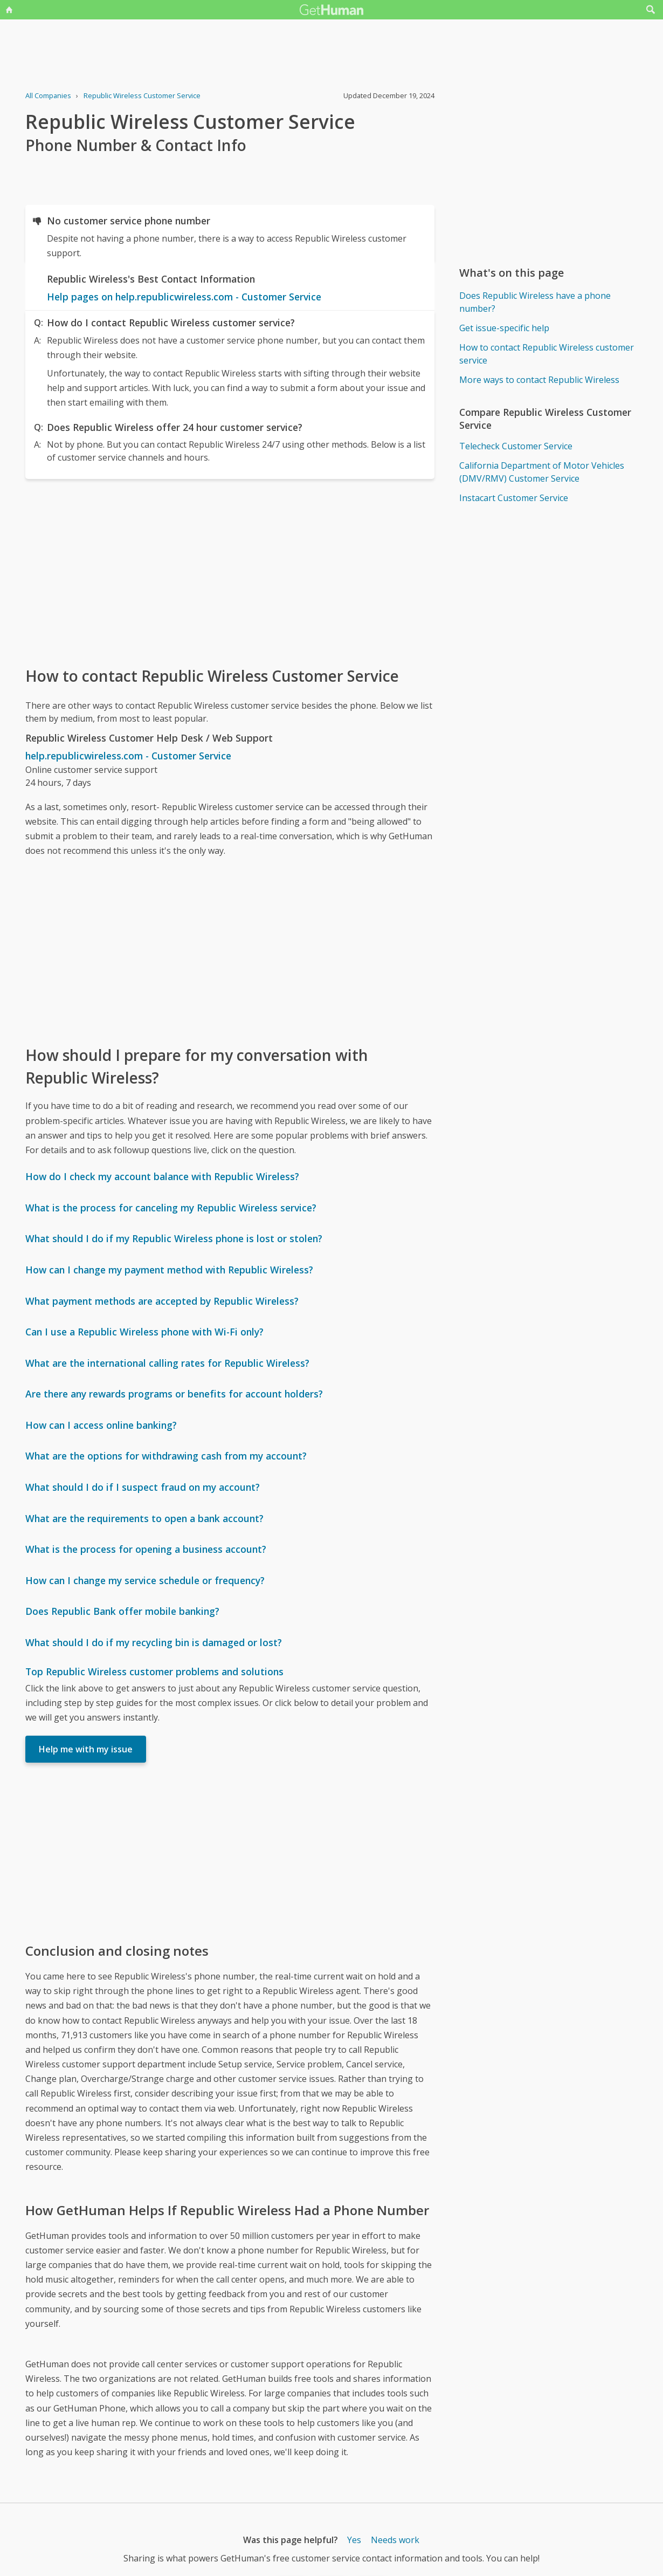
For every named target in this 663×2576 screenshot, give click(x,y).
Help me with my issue (86, 1749)
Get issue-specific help (504, 328)
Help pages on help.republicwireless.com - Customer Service (184, 296)
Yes (354, 2540)
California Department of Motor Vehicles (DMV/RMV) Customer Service (541, 472)
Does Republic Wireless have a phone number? (535, 302)
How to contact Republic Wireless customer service (546, 353)
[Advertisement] (229, 571)
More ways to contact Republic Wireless (539, 380)
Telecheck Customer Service (515, 446)
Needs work (395, 2540)
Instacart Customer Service (513, 498)
